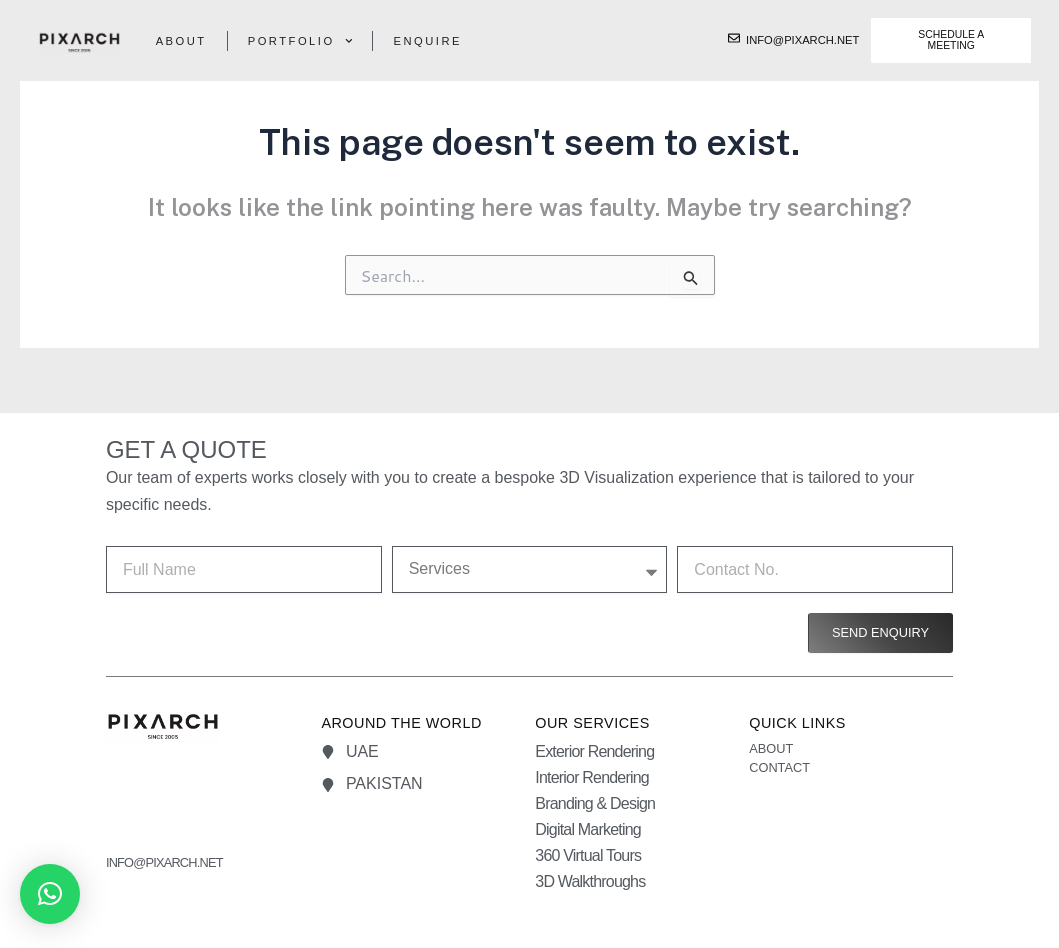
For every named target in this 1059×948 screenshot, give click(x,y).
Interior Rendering (592, 777)
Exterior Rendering (594, 751)
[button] (50, 894)
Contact (779, 767)
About (181, 41)
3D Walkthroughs (590, 881)
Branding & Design (595, 803)
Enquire (427, 41)
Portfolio (300, 41)
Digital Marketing (588, 829)
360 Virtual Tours (588, 855)
